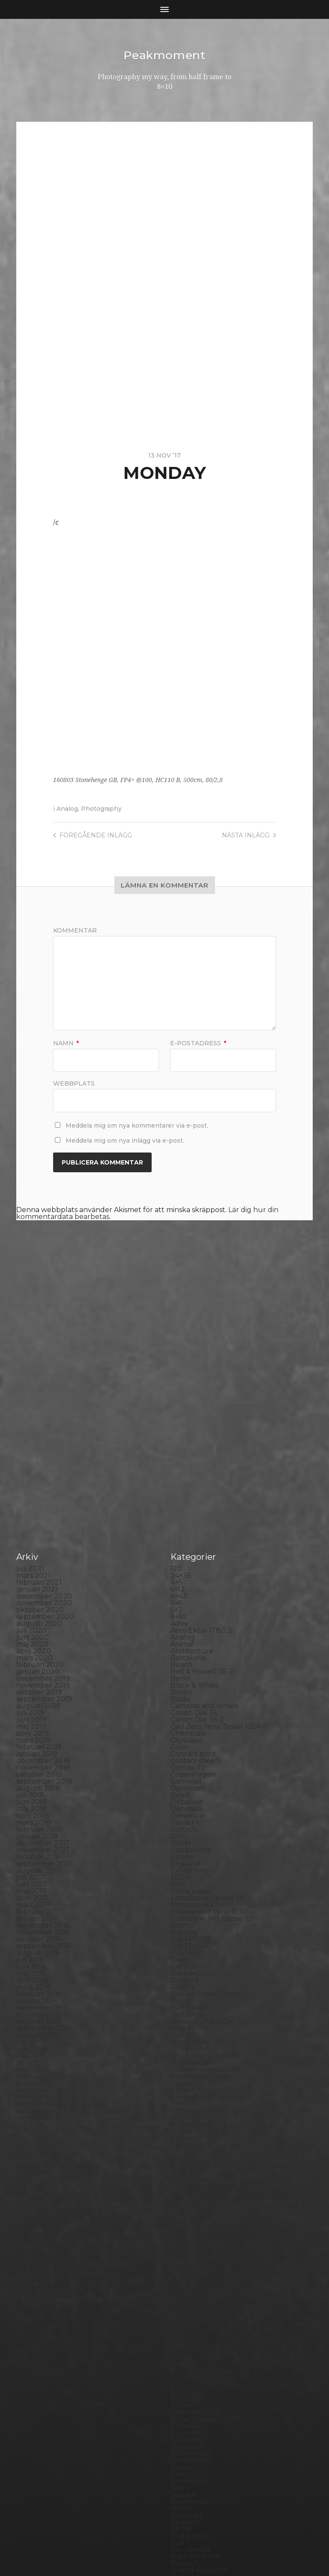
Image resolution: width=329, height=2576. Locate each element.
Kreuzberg (189, 2002)
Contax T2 (188, 1611)
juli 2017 (30, 1720)
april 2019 (32, 1576)
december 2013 (43, 2015)
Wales (180, 2434)
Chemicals (187, 1576)
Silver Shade (191, 2303)
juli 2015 (30, 1885)
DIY (176, 1679)
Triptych (184, 2406)
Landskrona (190, 2022)
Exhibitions (188, 1713)
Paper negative (196, 2159)
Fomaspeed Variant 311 (209, 1755)
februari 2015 (38, 1919)
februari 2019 (39, 1590)
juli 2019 (30, 1556)
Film (177, 1727)
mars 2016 (33, 1830)
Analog (67, 808)
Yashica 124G (191, 2441)
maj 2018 (31, 1652)
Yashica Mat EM (196, 2448)
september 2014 (44, 1954)
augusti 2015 (38, 1878)
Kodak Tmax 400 (199, 1974)
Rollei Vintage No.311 (205, 2262)
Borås (179, 1542)
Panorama (188, 2153)
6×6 (176, 1446)
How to (182, 1871)
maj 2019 (31, 1569)
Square (183, 2338)
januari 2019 (36, 1597)
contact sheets (195, 1604)
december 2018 (43, 1604)
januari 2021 (36, 1432)
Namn (66, 1043)
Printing (184, 2242)
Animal (182, 1487)
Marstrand (188, 2070)
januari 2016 (36, 1844)
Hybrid (182, 1878)
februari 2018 (39, 1672)
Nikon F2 (185, 2111)
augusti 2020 (39, 1467)
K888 (179, 1954)
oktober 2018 (39, 1617)
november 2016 (42, 1775)
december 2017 (43, 1686)
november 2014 (43, 1940)
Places (181, 2187)
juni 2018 (31, 1645)
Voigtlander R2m (199, 2427)
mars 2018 (33, 1665)
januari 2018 (37, 1679)
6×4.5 (179, 1439)
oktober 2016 (38, 1782)
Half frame (188, 1851)
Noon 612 (186, 2125)
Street (181, 2351)
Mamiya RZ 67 (194, 2056)
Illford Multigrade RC (206, 1912)
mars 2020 (34, 1501)
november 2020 (44, 1446)
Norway (183, 2139)
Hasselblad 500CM (202, 1864)
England (185, 1707)
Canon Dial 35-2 (197, 1563)
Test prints (188, 2379)
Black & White (194, 1528)
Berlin (180, 1521)
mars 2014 (33, 1995)
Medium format (197, 2084)
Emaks (181, 1700)
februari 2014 (39, 2002)
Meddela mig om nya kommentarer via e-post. (137, 1125)
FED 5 (180, 1720)
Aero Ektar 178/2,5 (201, 1473)
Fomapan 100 (193, 1748)
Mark (179, 2063)
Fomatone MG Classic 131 (212, 1761)
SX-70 (180, 2372)
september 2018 (44, 1624)
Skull (179, 2317)
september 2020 (45, 1460)
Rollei (180, 2249)
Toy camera (190, 2393)
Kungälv (185, 2008)
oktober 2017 (39, 1700)
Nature (182, 2098)
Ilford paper (191, 1906)
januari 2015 (36, 1926)
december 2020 (44, 1439)
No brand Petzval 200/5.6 (213, 2118)
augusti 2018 (38, 1631)
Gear (178, 1803)
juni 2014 (31, 1974)
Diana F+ (185, 1665)
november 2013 (43, 2022)
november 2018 (43, 1611)
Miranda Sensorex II (203, 2091)
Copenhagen (192, 1617)
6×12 (177, 1432)
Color (179, 1590)
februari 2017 (39, 1755)
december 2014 (43, 1933)
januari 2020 (38, 1515)
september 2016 (44, 1789)
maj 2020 (32, 1487)
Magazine (186, 2050)
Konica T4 (186, 1988)
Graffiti (182, 1830)
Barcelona (188, 1501)
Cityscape (186, 1583)
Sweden (184, 2365)
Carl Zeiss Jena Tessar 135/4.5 (218, 1569)
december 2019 (43, 1521)
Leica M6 (185, 2036)
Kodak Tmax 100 (198, 1967)
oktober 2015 (38, 1864)
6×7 (176, 1453)
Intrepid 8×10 (193, 1940)
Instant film (190, 1933)
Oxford (182, 2146)
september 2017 (44, 1707)
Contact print (193, 1597)
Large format (192, 2029)
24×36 (180, 1418)
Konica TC (187, 1995)
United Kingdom (198, 2413)
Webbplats (74, 1082)
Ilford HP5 (188, 1892)
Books (180, 1535)
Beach (181, 1508)
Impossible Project (202, 1919)
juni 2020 (32, 1480)
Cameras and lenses (204, 1549)
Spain (179, 2331)
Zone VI (183, 2454)
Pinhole (183, 2180)
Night (180, 2105)
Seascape (186, 2290)
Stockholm (189, 2345)
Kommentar (75, 930)
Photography (101, 808)
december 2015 (42, 1851)
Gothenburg (192, 1816)
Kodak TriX (189, 1981)
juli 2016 (30, 1803)
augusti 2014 (38, 1960)
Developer (188, 1659)
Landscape (188, 2015)
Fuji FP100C (190, 1789)
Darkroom (188, 1631)
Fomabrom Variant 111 (207, 1741)
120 (176, 1412)
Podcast (184, 2207)
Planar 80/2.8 (193, 2194)
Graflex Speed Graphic (208, 1837)
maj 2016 (31, 1816)
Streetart (186, 2358)
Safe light (186, 2283)
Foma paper (191, 1734)
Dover (180, 1686)
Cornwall (185, 1624)
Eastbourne (190, 1693)
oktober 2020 (40, 1453)
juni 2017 (31, 1727)
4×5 (176, 1425)
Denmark (186, 1652)
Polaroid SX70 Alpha (205, 2228)
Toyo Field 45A (195, 2399)
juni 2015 (31, 1892)
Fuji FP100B (190, 1782)
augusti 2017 (38, 1713)
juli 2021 (30, 1412)
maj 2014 (31, 1981)
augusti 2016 (38, 1796)
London (183, 2043)
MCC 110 (183, 2077)
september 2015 (44, 1871)
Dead (179, 1638)
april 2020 (33, 1494)
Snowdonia (189, 2324)
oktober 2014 (39, 1947)
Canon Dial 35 (193, 1556)
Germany (186, 1810)
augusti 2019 (38, 1549)
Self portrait (190, 2297)
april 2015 (32, 1906)
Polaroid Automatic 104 (210, 2214)
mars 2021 (33, 1418)
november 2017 (43, 1693)
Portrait (183, 2235)
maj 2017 (31, 1734)
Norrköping (190, 2132)
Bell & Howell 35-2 (201, 1515)
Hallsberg (187, 1858)
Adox (179, 1467)
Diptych (183, 1672)
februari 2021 (39, 1425)
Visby (179, 2420)
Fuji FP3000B (194, 1796)
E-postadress (198, 1043)
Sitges (180, 2310)
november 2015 (42, 1858)
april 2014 (32, 1988)
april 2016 (32, 1823)
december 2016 (42, 1768)
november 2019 (43, 1528)
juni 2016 (31, 1810)
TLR (177, 2386)
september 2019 (44, 1542)
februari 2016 (38, 1837)
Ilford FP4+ (189, 1885)
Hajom (181, 1844)
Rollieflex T (189, 2276)
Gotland (184, 1823)
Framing (184, 1775)
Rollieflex (186, 2269)
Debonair (186, 1645)
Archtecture (191, 1494)
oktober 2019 (39, 1535)
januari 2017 (36, 1761)
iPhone (182, 1947)
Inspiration (188, 1926)
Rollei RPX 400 (196, 2255)
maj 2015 (31, 1899)
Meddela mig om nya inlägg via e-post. (125, 1140)
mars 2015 (33, 1912)
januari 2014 (36, 2008)
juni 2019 (31, 1563)
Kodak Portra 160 (199, 1960)
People (182, 2166)
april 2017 (32, 1741)
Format (183, 1768)
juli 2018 (30, 1638)
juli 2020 (31, 1473)
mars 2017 (33, 1748)
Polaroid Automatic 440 (211, 2221)
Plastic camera (195, 2201)
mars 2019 (33, 1583)
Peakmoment (164, 55)
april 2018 (32, 1659)
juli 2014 (30, 1967)
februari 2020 (40, 1508)
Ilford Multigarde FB (205, 1899)
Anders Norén (179, 2546)
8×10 (178, 1460)
